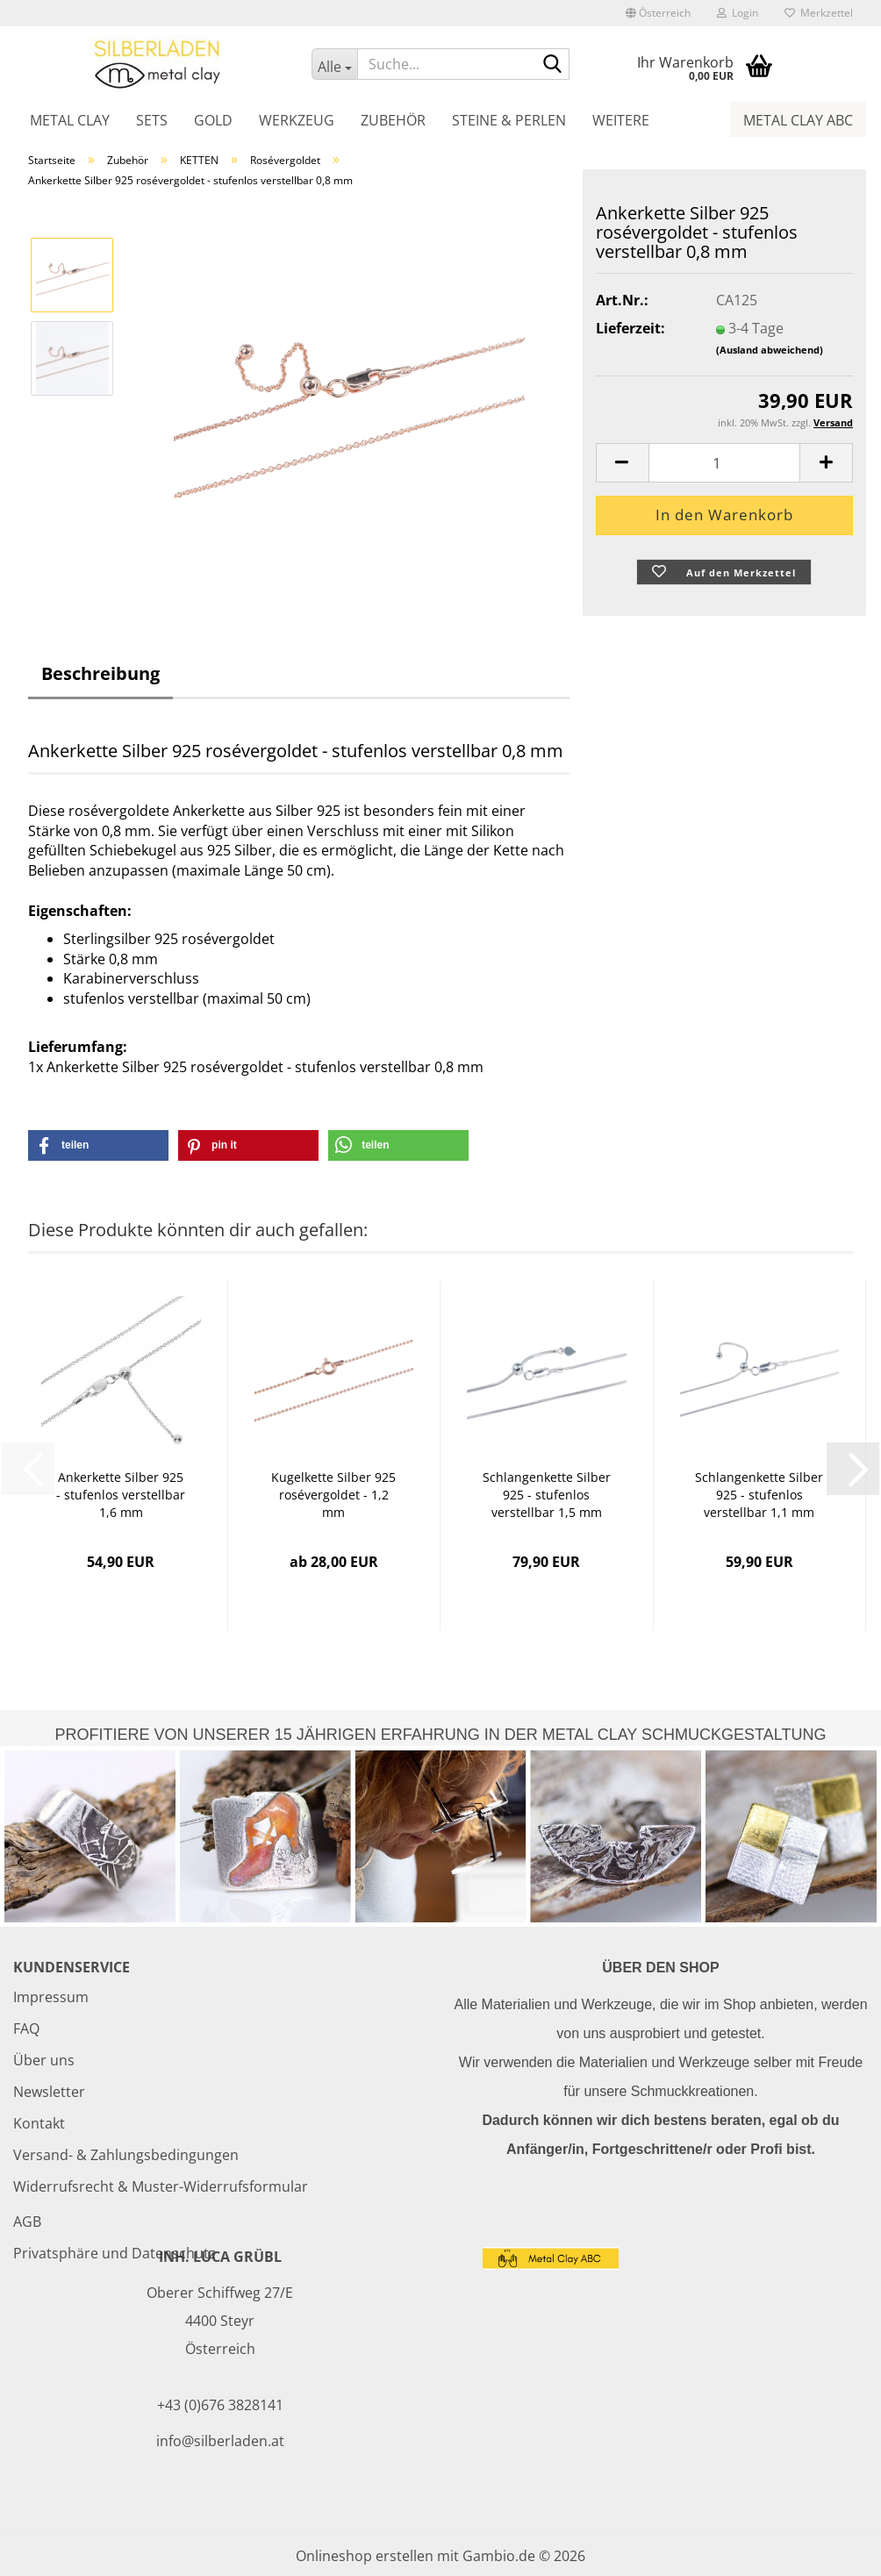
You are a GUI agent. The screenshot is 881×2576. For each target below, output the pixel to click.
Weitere (620, 120)
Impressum (51, 1997)
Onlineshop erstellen (364, 2555)
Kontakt (39, 2123)
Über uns (44, 2060)
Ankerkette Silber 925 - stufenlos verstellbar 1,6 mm (120, 1495)
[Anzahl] (724, 463)
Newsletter (49, 2091)
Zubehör (393, 120)
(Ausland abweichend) (769, 349)
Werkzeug (296, 120)
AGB (27, 2221)
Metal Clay (70, 120)
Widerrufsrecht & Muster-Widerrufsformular (160, 2186)
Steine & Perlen (509, 120)
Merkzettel (818, 12)
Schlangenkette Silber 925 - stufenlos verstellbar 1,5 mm (547, 1495)
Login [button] (737, 12)
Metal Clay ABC (798, 120)
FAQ (26, 2028)
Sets (152, 120)
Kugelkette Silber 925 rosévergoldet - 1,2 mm (333, 1495)
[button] (658, 13)
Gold (213, 120)
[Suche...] (334, 64)
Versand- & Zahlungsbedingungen (126, 2155)
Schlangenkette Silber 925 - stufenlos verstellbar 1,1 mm (759, 1495)
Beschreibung (100, 673)
